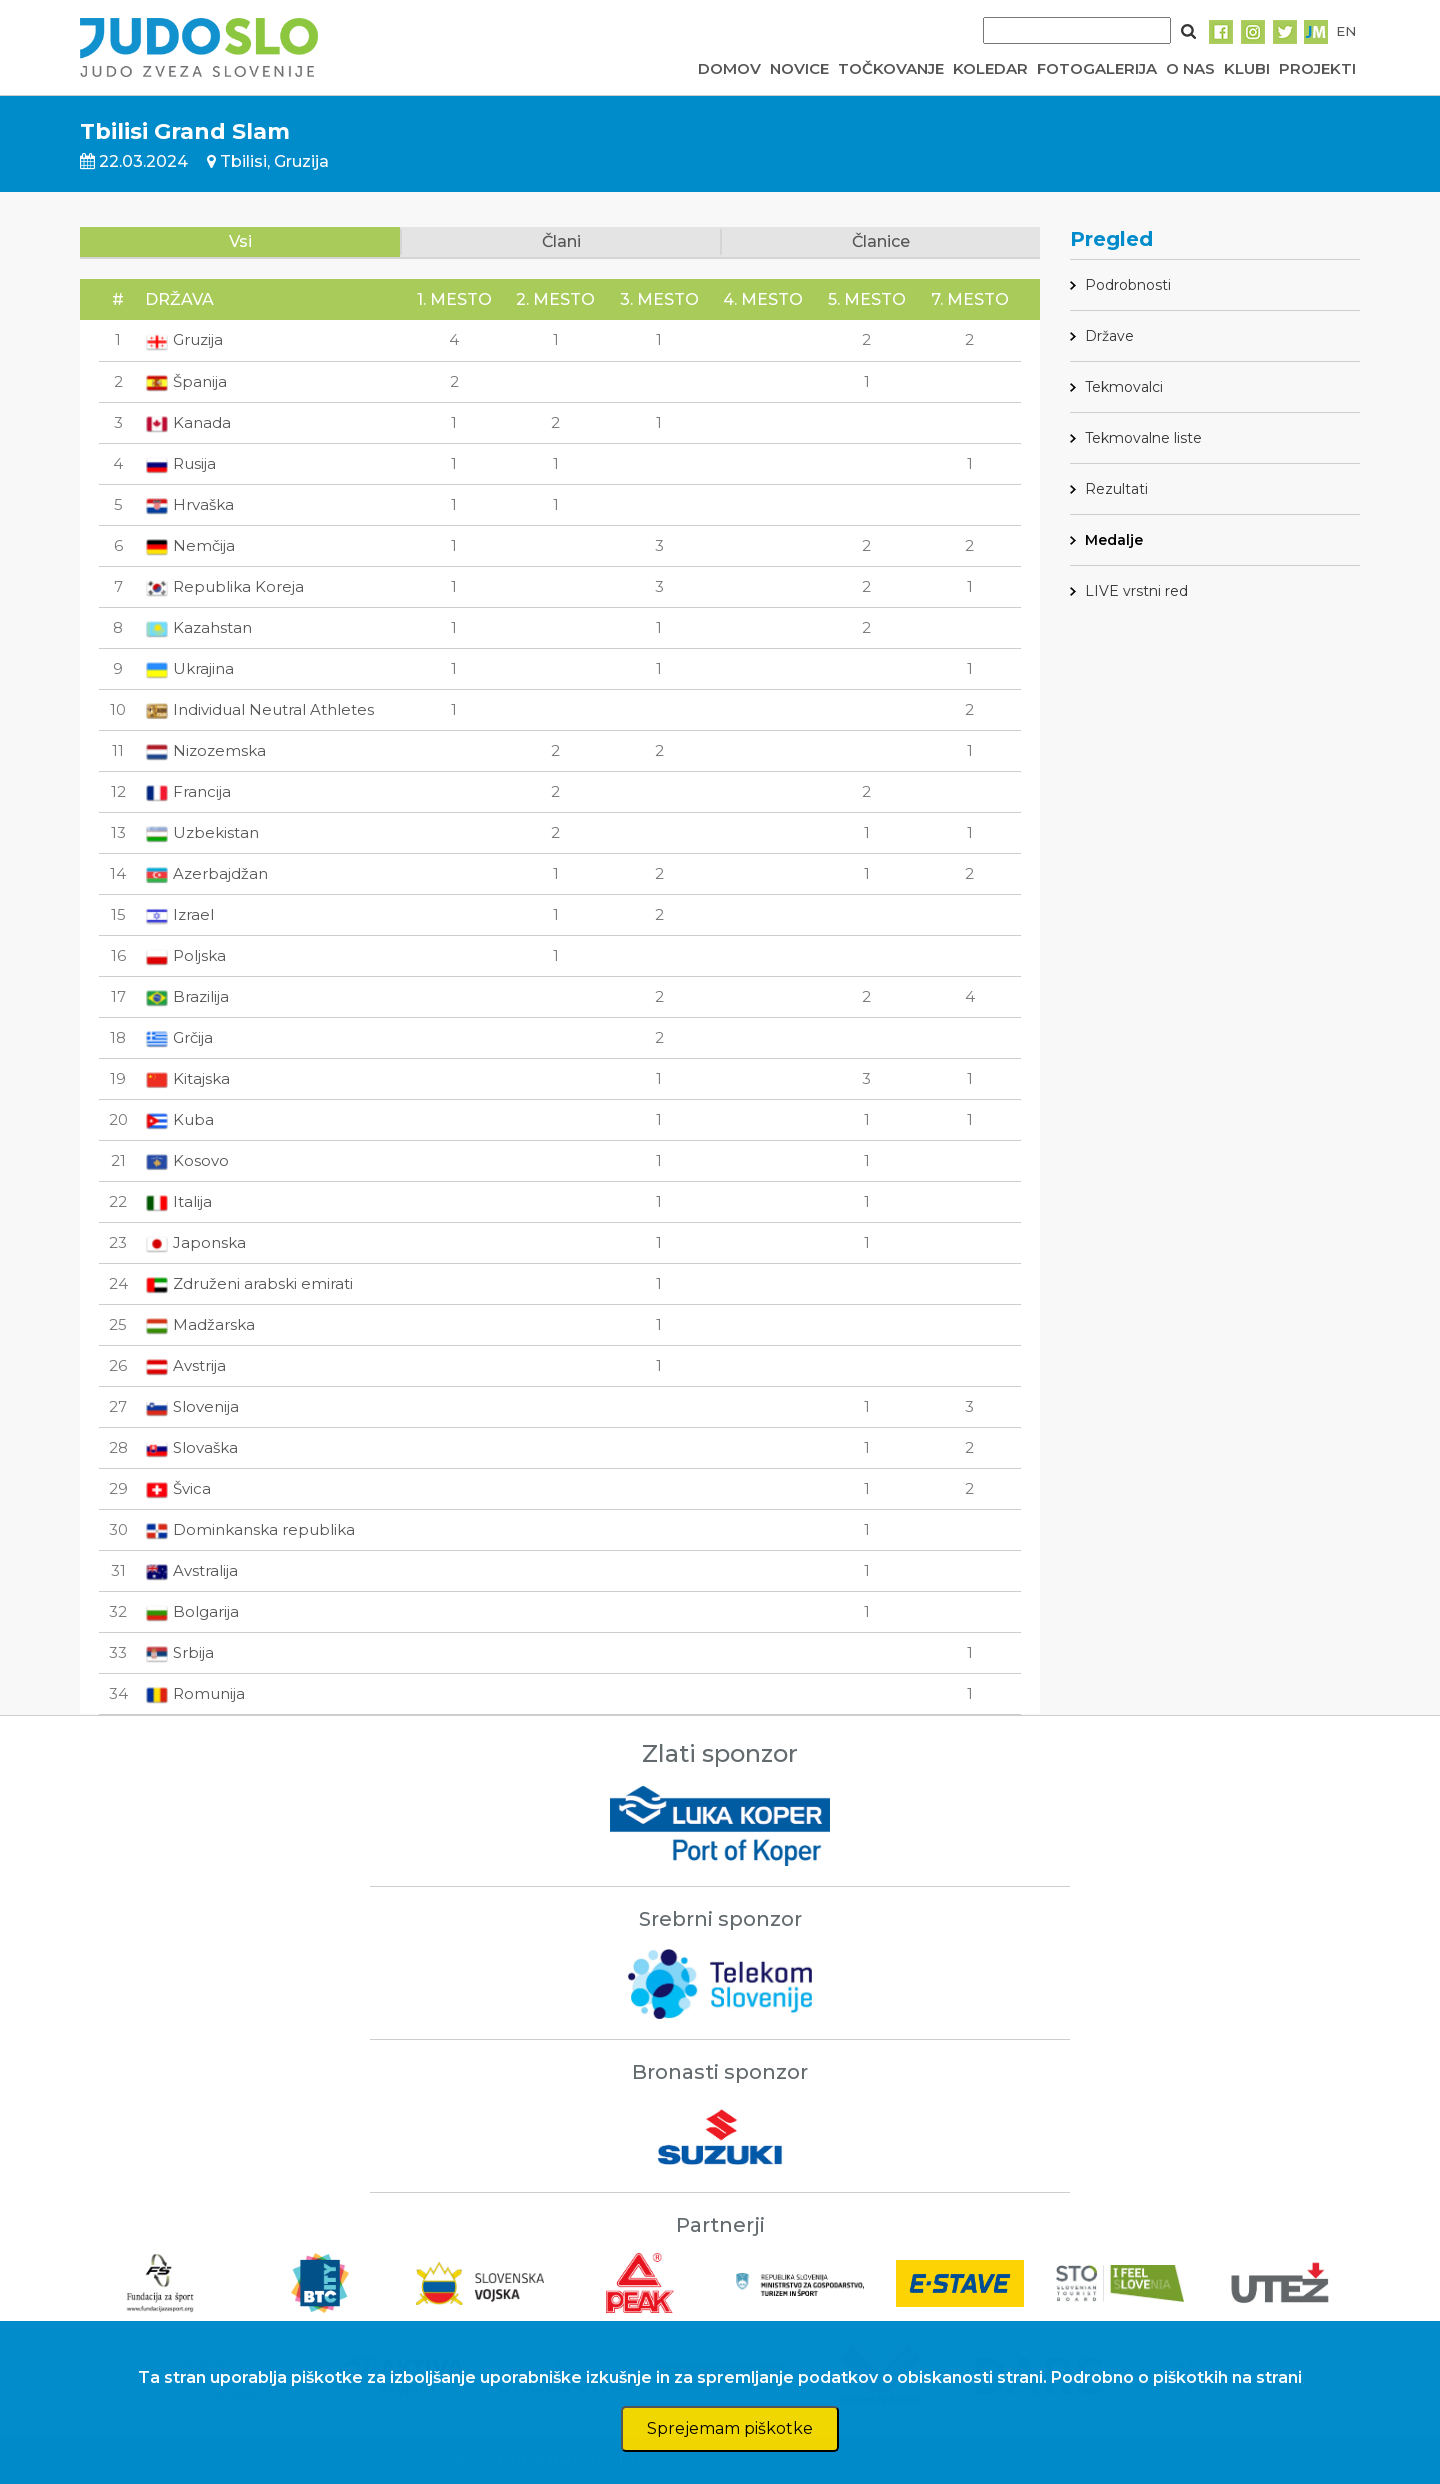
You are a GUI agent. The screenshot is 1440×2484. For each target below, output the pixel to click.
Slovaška (191, 1447)
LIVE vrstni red (1136, 591)
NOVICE (799, 68)
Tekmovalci (1124, 387)
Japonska (195, 1242)
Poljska (185, 955)
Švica (178, 1488)
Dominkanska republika (250, 1529)
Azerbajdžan (206, 873)
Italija (178, 1201)
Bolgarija (192, 1611)
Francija (188, 791)
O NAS (1190, 68)
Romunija (195, 1693)
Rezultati (1116, 489)
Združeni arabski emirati (249, 1283)
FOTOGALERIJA (1097, 68)
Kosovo (187, 1160)
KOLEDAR (990, 68)
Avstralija (191, 1570)
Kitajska (187, 1078)
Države (1109, 336)
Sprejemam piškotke (730, 2428)
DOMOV (729, 68)
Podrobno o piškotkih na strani (1176, 2377)
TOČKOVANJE (891, 68)
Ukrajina (189, 668)
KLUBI (1247, 68)
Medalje (1114, 540)
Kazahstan (198, 627)
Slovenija (192, 1406)
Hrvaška (189, 504)
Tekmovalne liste (1143, 438)
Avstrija (185, 1365)
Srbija (179, 1652)
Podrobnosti (1128, 285)
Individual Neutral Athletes (259, 709)
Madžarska (200, 1324)
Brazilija (187, 996)
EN (1346, 31)
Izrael (179, 914)
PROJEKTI (1317, 68)
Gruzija (184, 339)
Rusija (180, 463)
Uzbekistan (202, 832)
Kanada (188, 422)
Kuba (179, 1119)
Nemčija (190, 545)
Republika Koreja (224, 586)
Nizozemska (205, 750)
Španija (186, 381)
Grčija (179, 1037)
